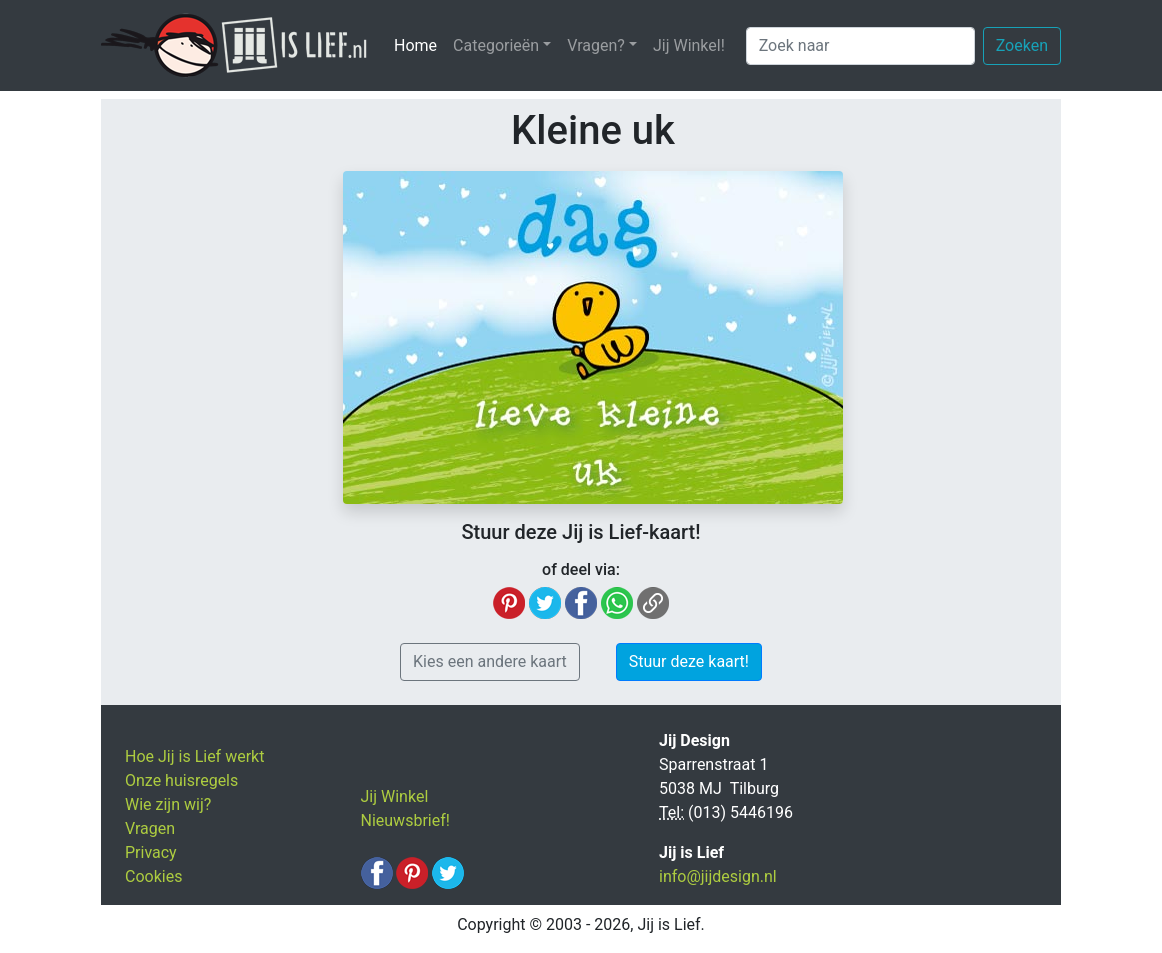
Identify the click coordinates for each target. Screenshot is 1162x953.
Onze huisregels (181, 780)
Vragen (150, 828)
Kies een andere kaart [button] (490, 661)
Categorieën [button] (496, 45)
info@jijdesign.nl (718, 876)
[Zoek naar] (860, 46)
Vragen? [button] (596, 45)
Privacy (151, 852)
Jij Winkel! (689, 45)
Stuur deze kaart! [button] (689, 661)
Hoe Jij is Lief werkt (194, 756)
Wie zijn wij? (168, 804)
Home (419, 44)
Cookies (153, 876)
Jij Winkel (395, 796)
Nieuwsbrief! (405, 820)
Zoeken (1022, 45)
